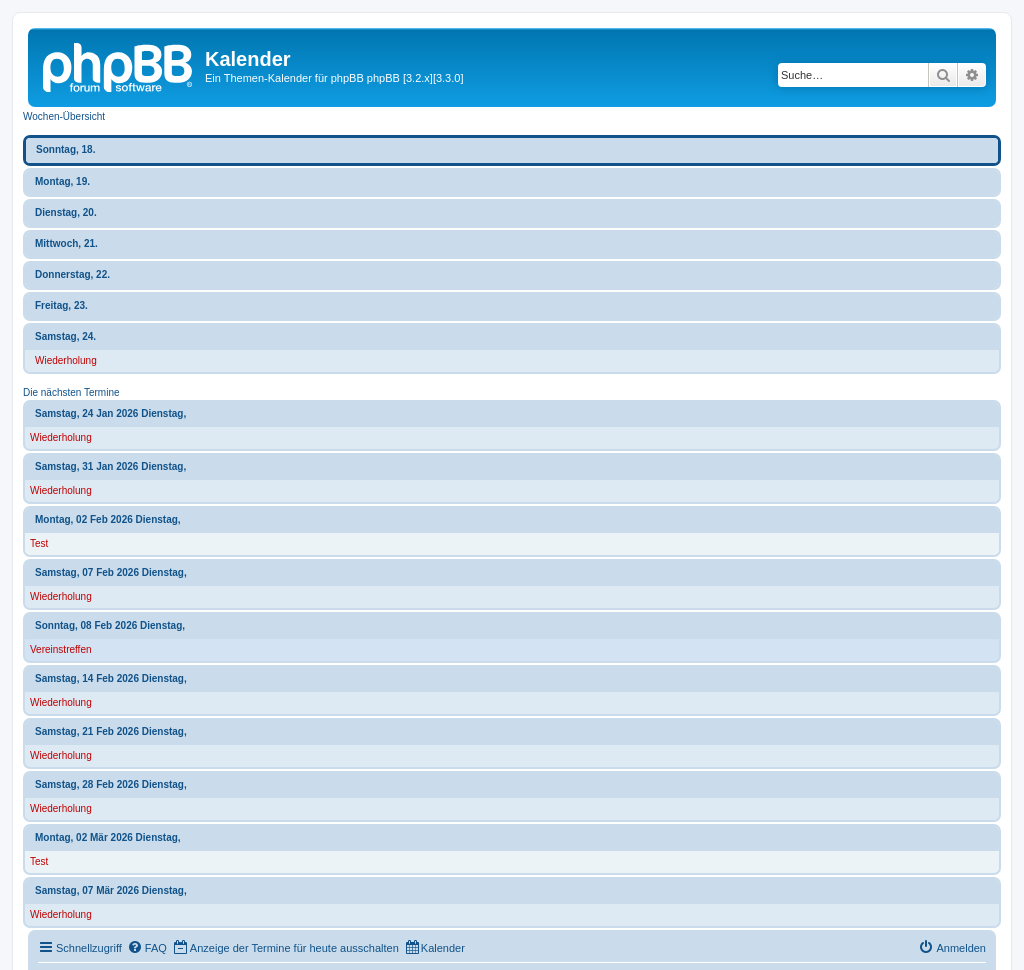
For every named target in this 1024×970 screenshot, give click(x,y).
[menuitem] (147, 948)
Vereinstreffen (61, 649)
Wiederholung (66, 360)
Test (39, 543)
